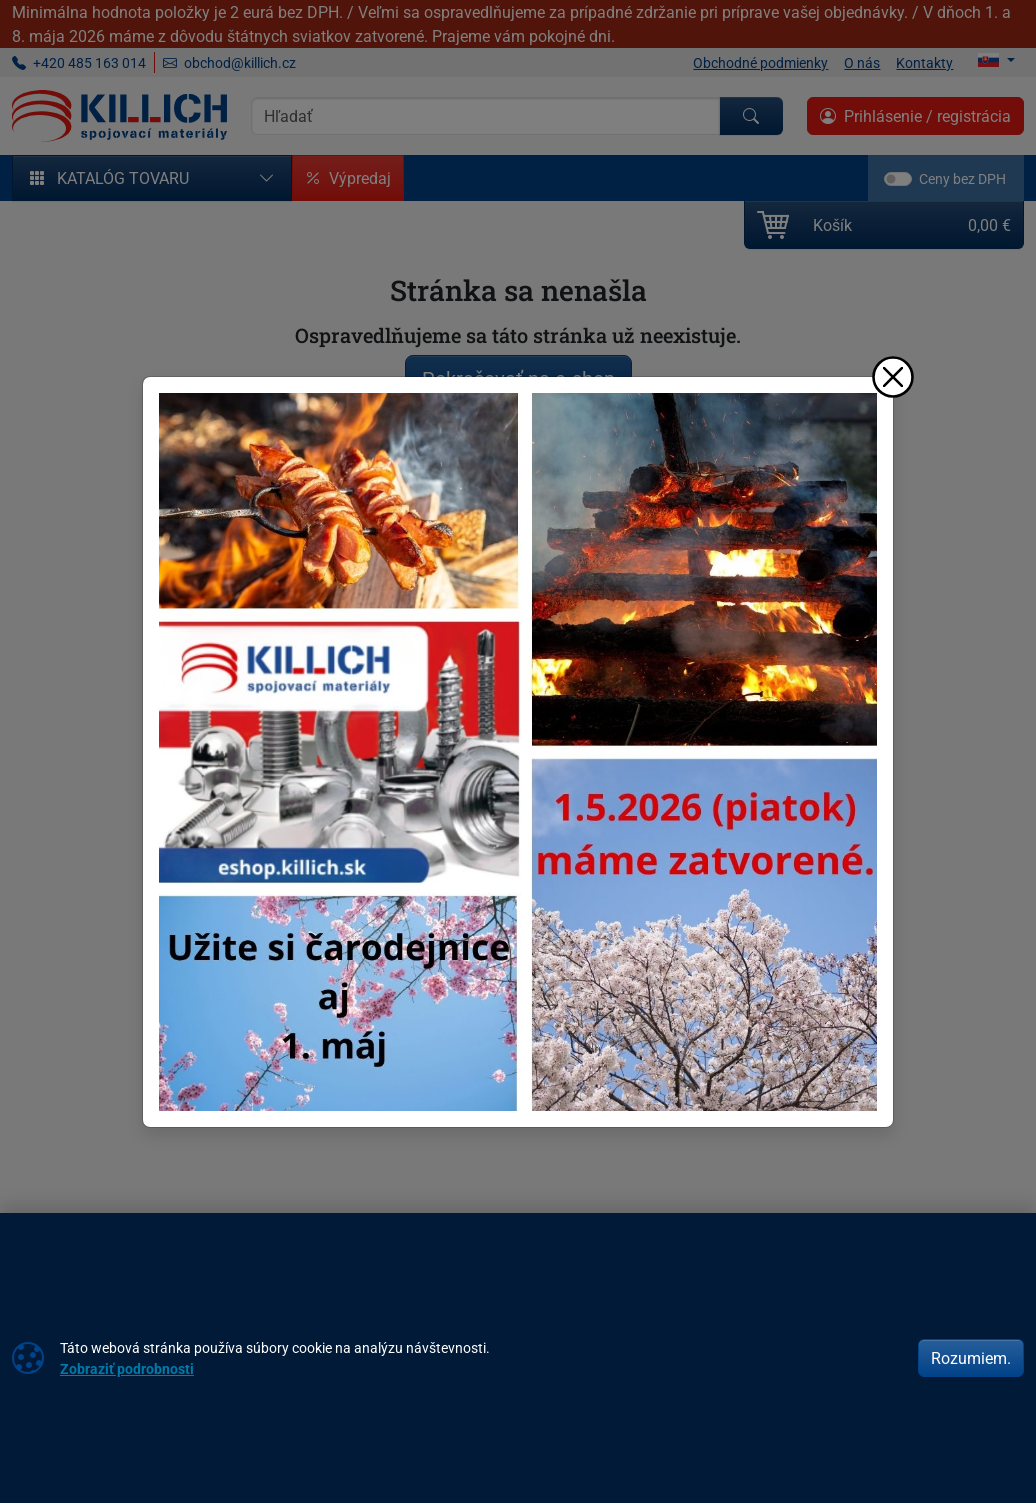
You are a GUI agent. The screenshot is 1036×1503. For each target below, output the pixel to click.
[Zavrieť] (893, 377)
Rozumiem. (971, 1358)
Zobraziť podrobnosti (127, 1368)
